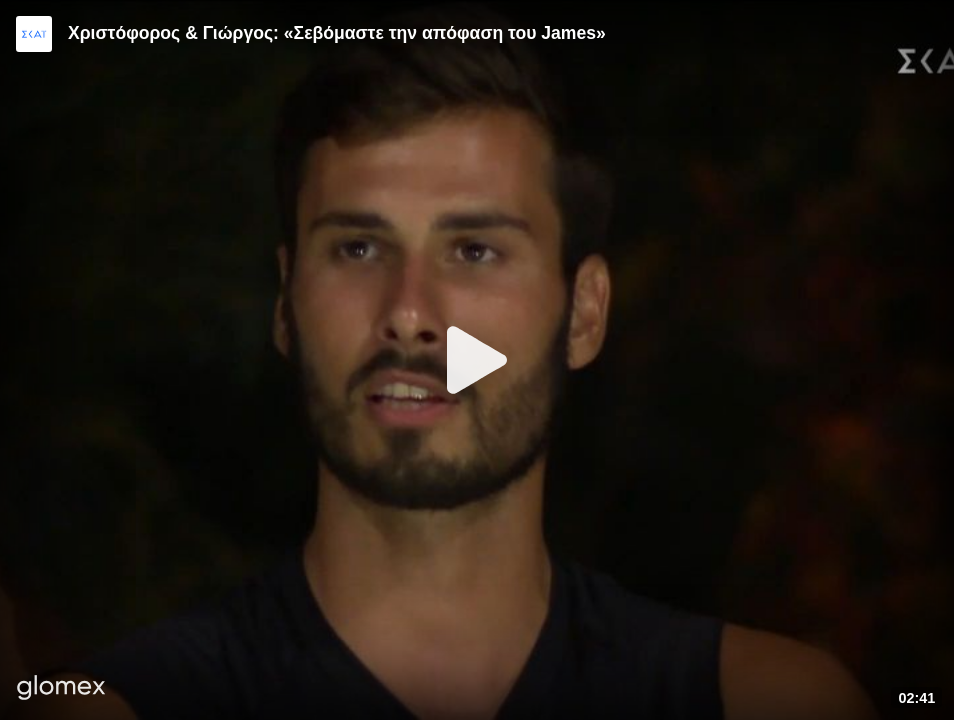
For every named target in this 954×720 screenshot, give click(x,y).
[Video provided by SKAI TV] (34, 34)
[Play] (477, 360)
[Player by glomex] (61, 689)
